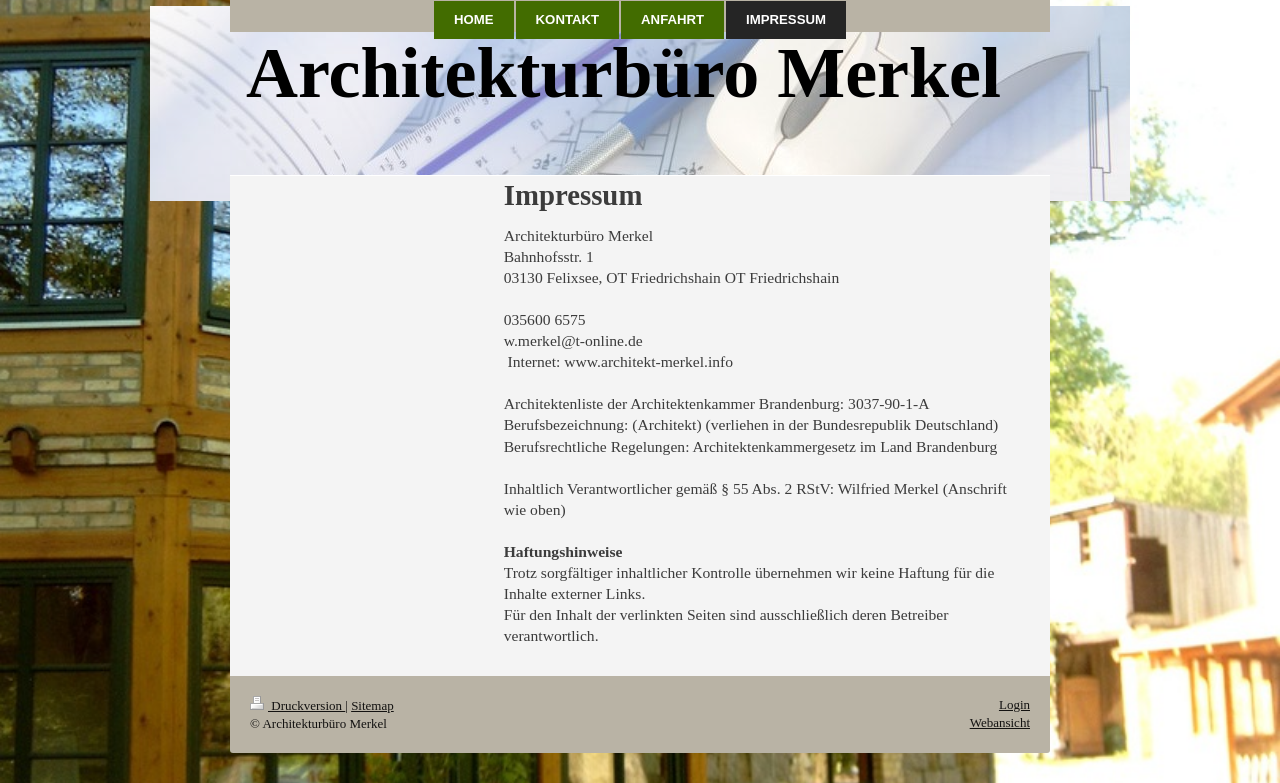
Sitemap (372, 705)
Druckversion (297, 705)
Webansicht (1000, 722)
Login (1014, 704)
